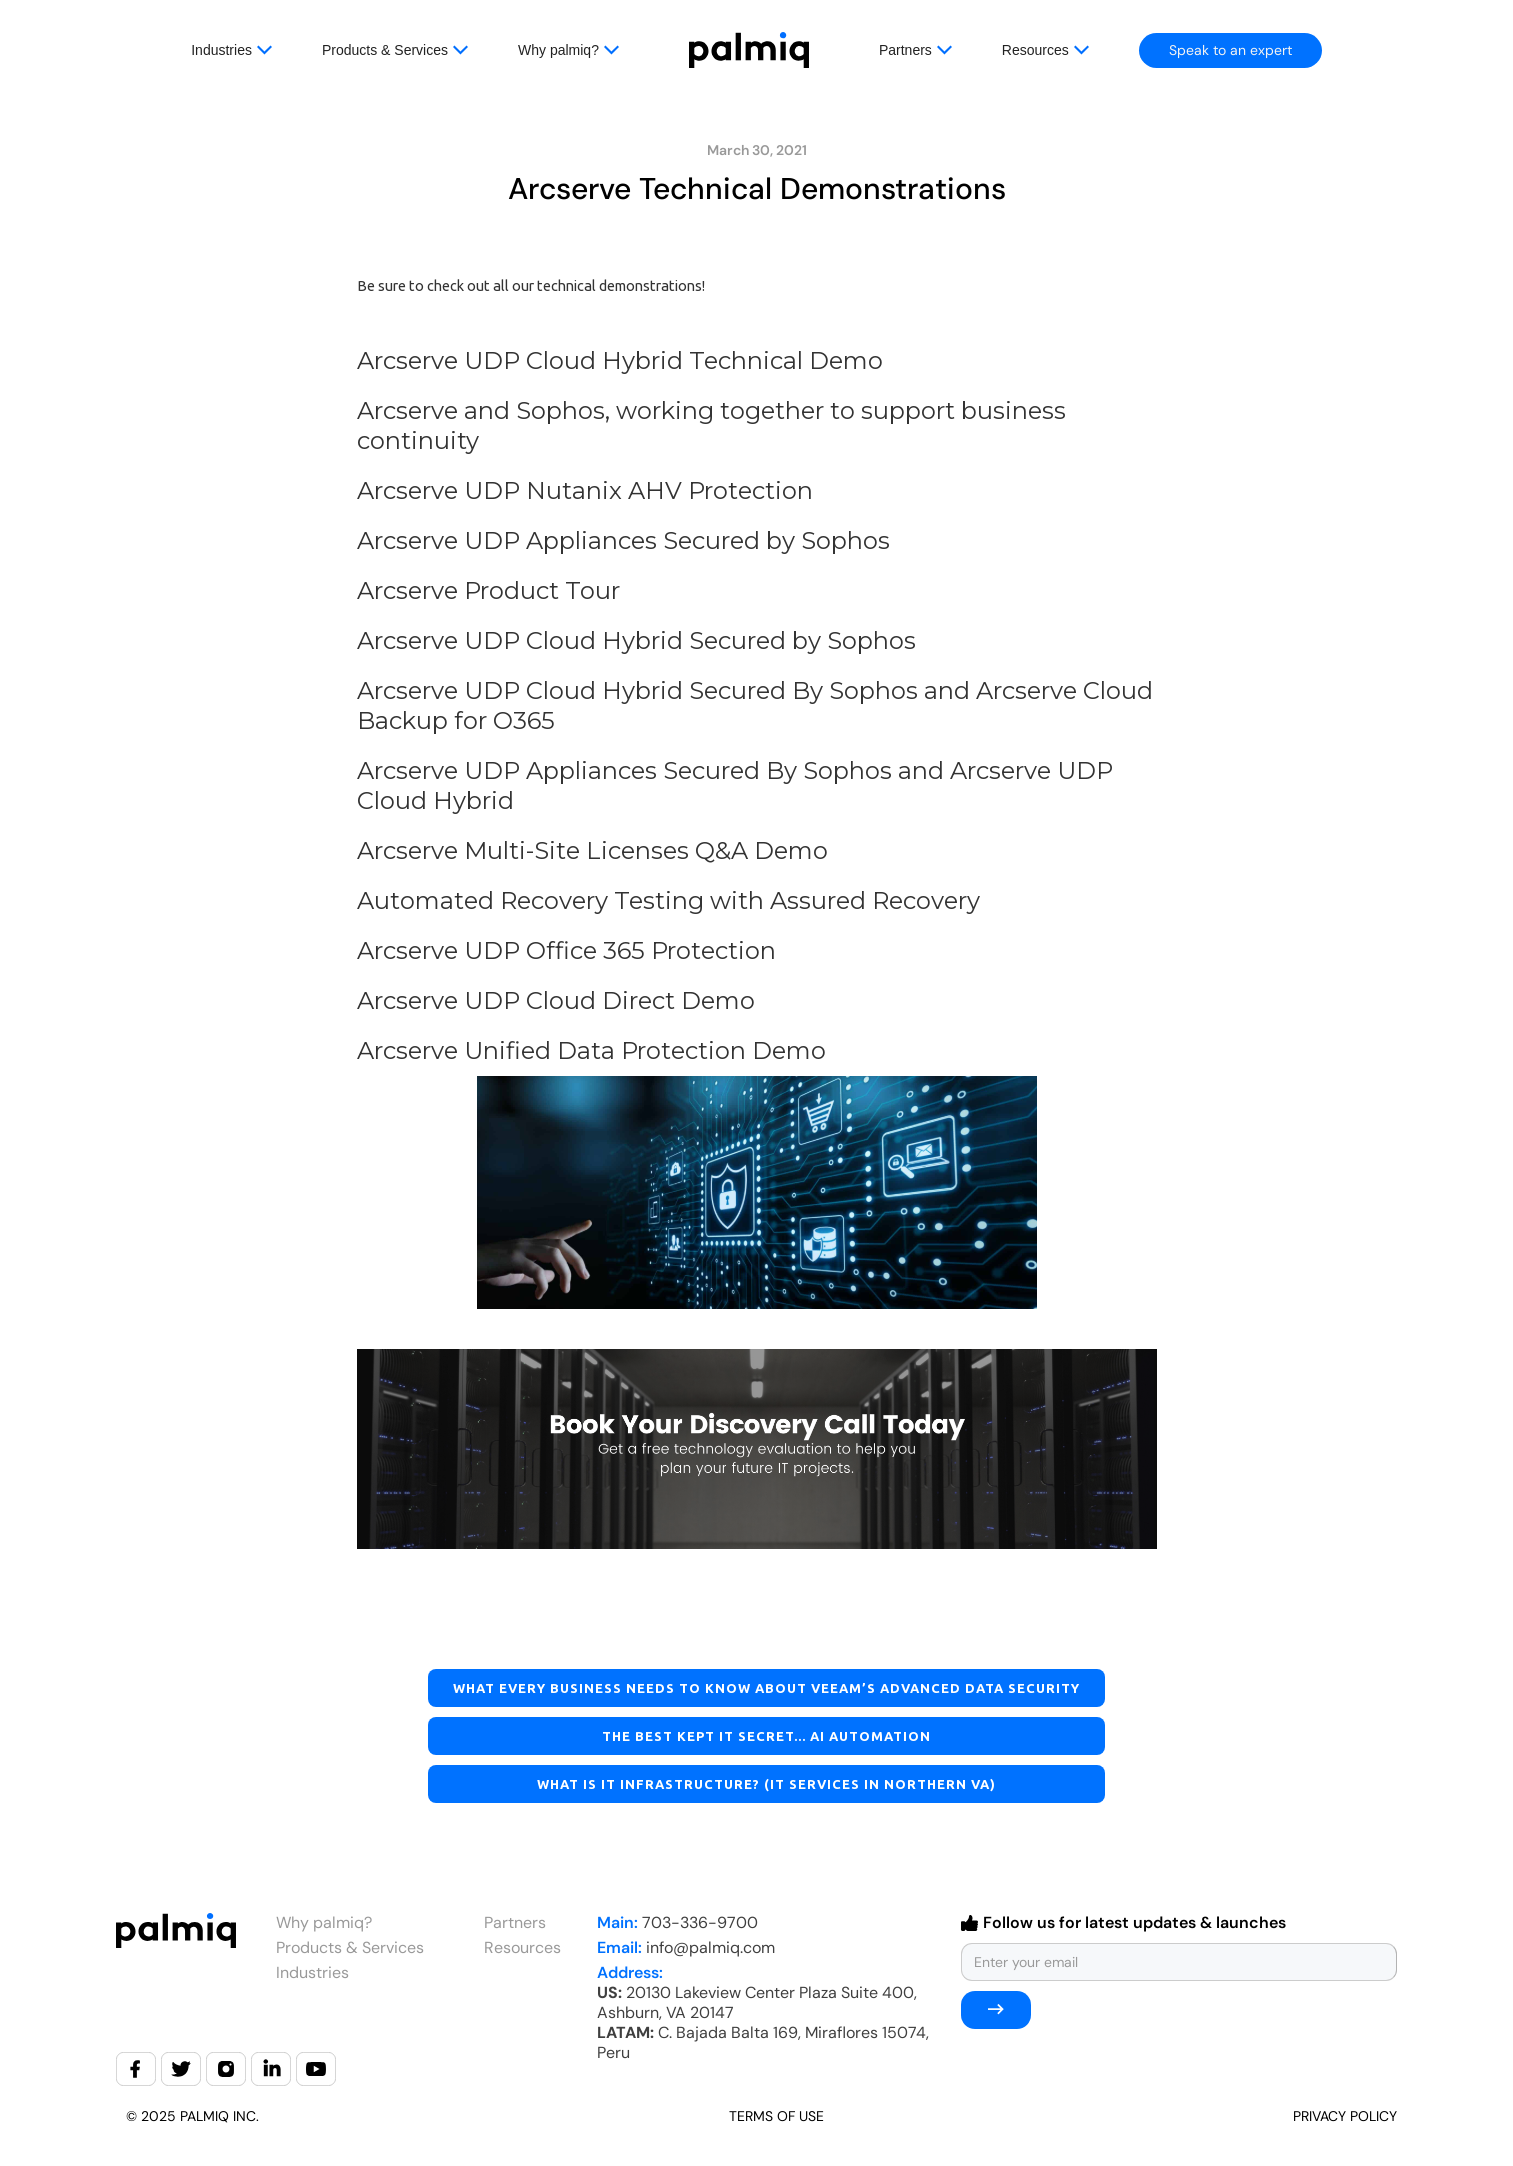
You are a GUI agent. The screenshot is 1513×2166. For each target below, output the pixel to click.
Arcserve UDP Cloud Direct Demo (556, 1000)
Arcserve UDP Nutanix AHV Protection (585, 490)
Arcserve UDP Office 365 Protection (566, 950)
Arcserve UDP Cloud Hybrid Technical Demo (620, 360)
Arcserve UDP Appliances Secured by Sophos (623, 540)
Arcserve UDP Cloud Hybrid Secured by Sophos (636, 640)
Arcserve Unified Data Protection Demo (591, 1050)
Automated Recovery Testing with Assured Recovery (668, 900)
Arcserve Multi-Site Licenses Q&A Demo (592, 850)
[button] (256, 50)
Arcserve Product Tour (488, 590)
